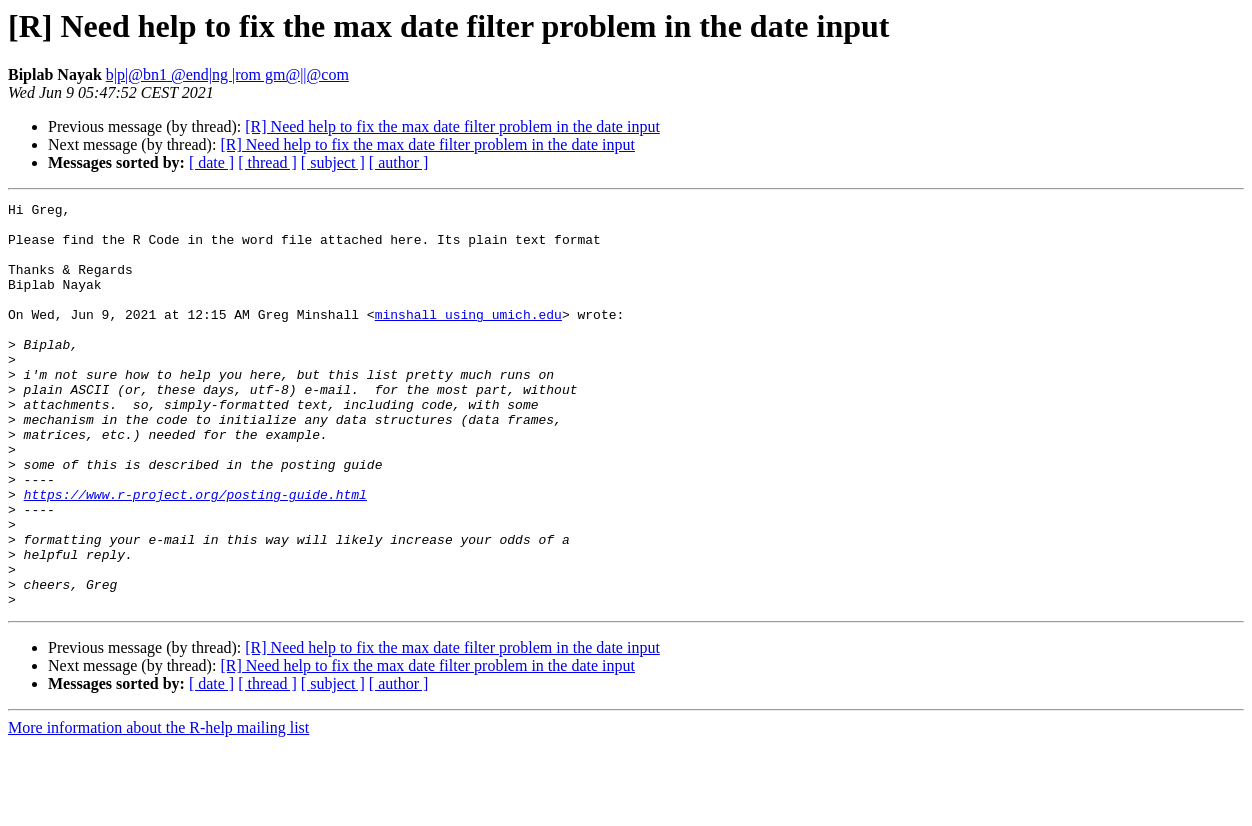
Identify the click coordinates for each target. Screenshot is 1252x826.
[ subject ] (333, 162)
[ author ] (399, 162)
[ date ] (211, 162)
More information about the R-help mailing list (158, 808)
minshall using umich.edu (468, 338)
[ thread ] (267, 162)
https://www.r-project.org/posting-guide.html (195, 554)
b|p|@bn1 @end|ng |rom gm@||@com (227, 74)
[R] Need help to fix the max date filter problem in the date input (452, 126)
